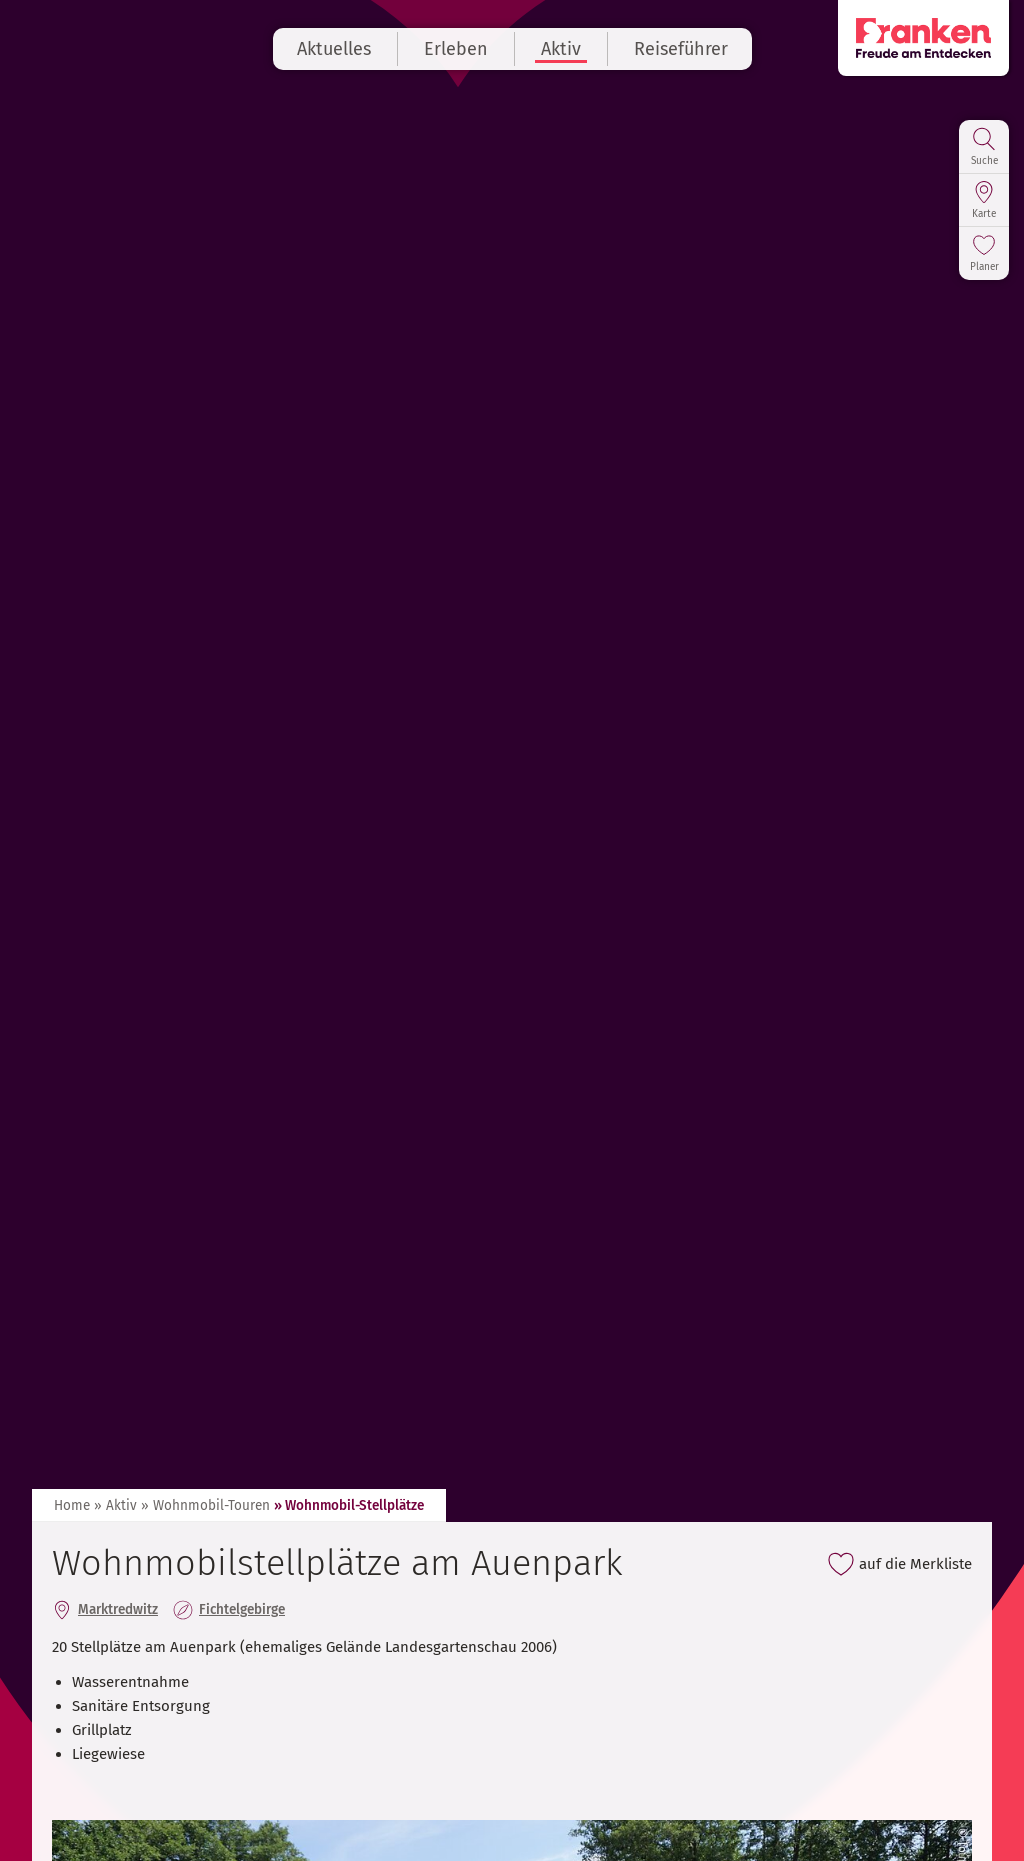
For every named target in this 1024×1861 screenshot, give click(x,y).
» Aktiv (115, 1505)
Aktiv (561, 49)
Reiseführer (681, 49)
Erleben (456, 49)
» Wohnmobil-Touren (205, 1505)
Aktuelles (334, 49)
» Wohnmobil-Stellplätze (349, 1505)
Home (72, 1505)
